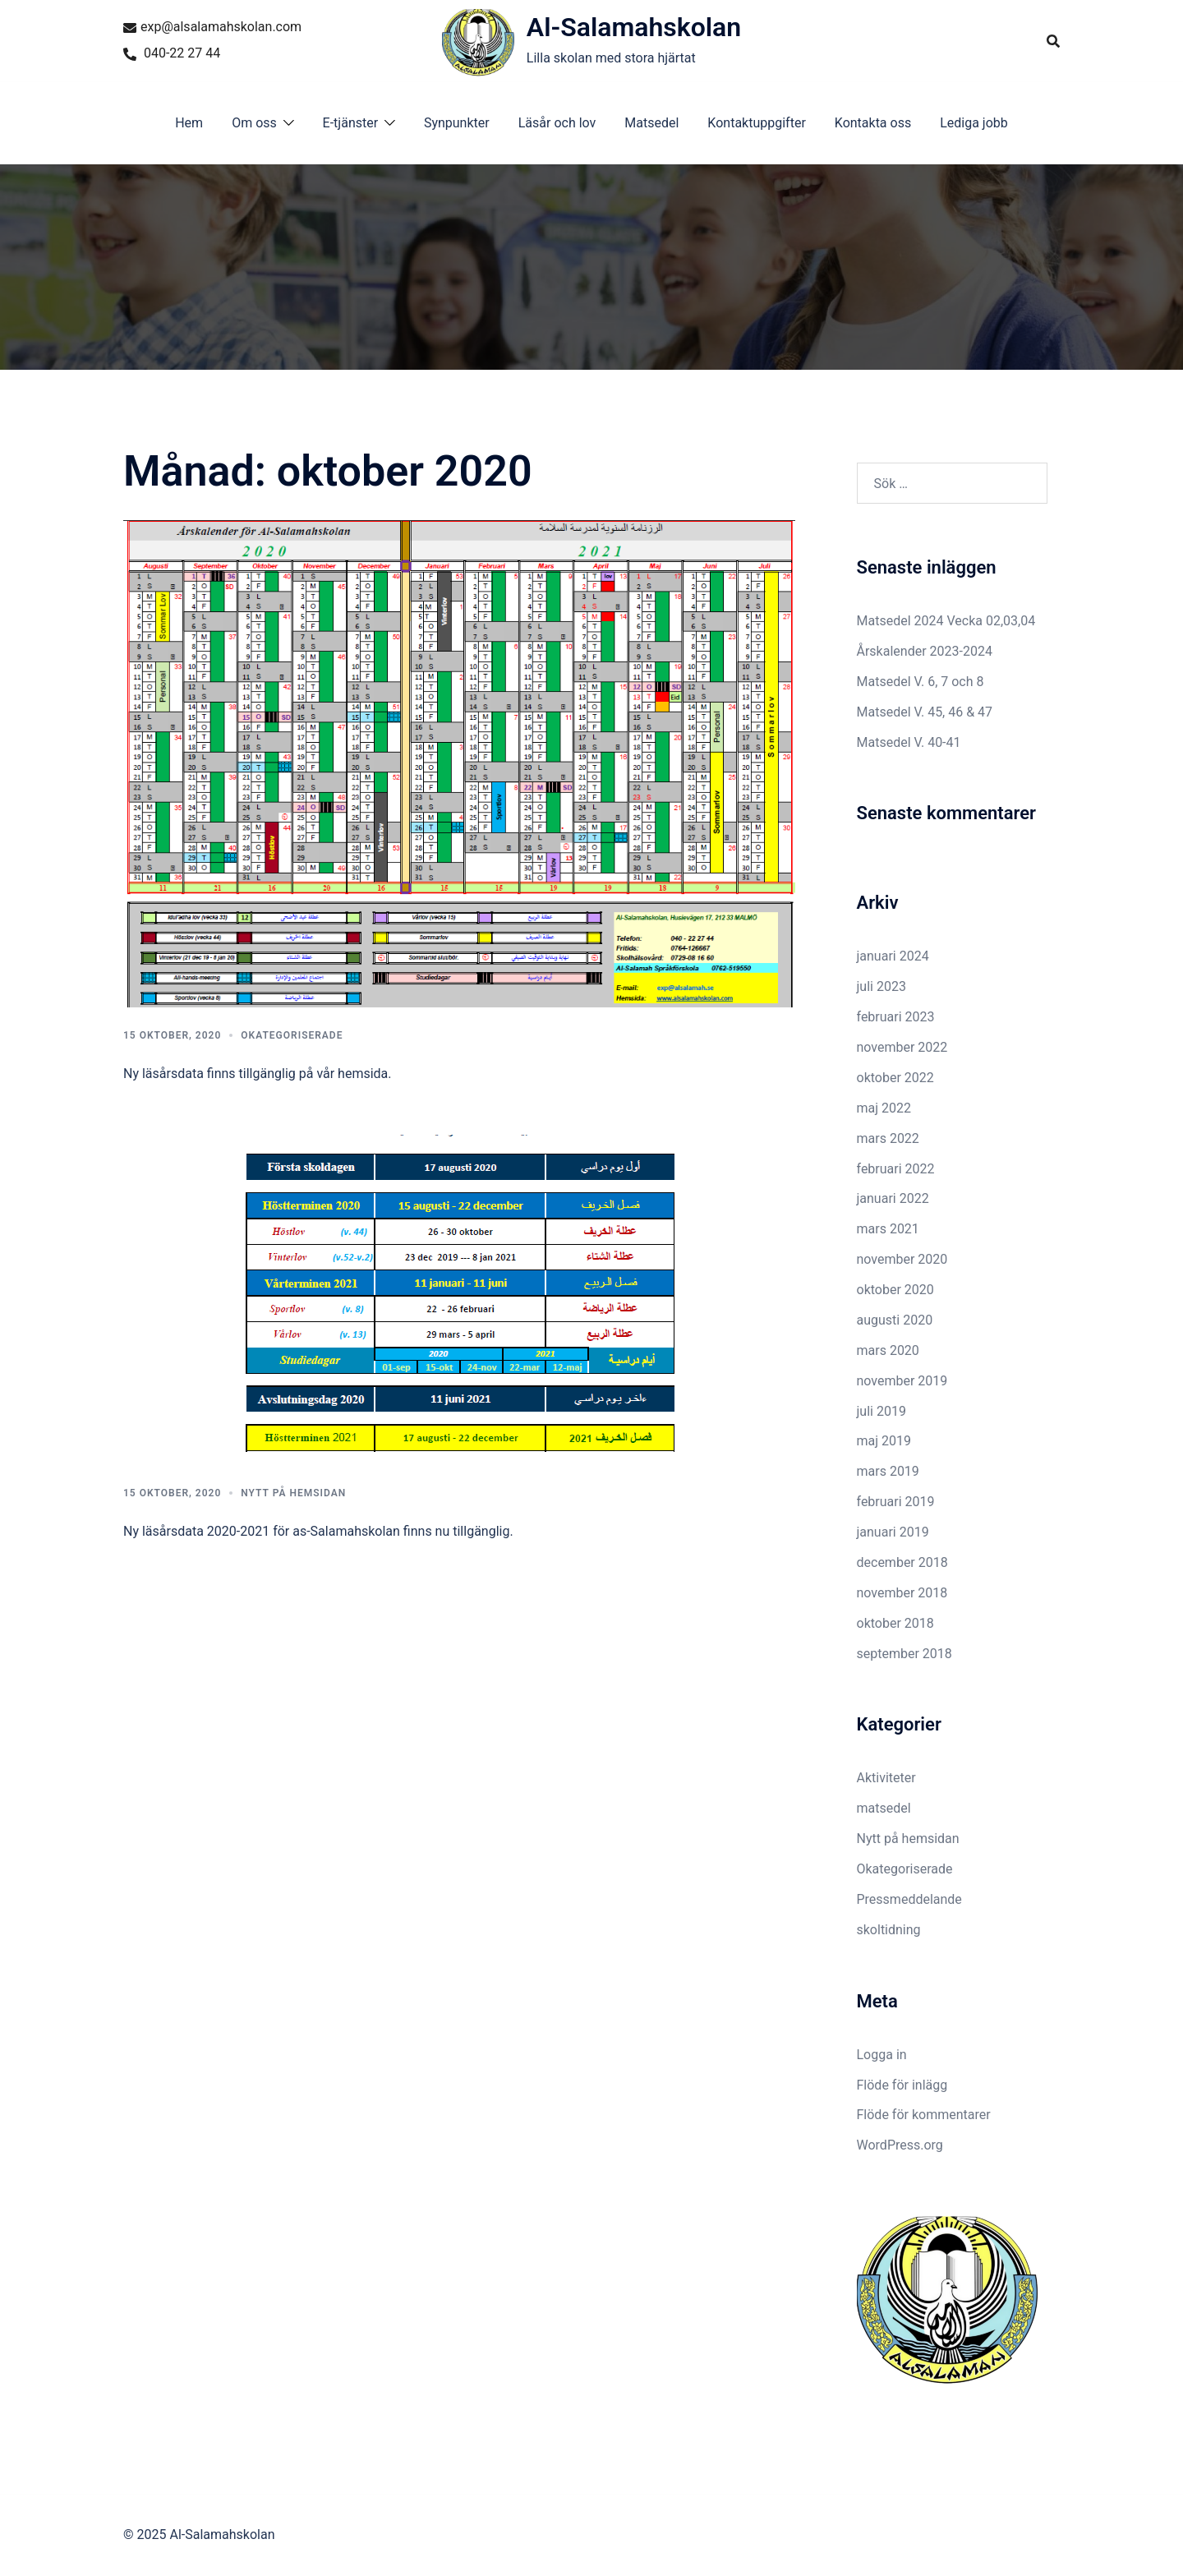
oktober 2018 (895, 1623)
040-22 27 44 (171, 53)
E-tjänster (351, 123)
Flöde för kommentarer (924, 2114)
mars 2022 (888, 1138)
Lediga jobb (974, 123)
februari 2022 (896, 1169)
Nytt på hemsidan (293, 1493)
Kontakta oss (873, 123)
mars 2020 (888, 1350)
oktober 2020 (895, 1289)
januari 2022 (893, 1198)
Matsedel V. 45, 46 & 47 (925, 712)
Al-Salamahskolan (634, 27)
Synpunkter (457, 123)
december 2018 (902, 1562)
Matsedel (651, 123)
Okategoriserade (292, 1035)
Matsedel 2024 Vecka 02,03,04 (946, 621)
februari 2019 (896, 1501)
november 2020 (902, 1259)
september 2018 (904, 1653)
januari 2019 (893, 1532)
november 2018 (902, 1593)
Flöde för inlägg (902, 2085)
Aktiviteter (886, 1778)
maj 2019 (884, 1441)
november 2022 (902, 1047)
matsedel (884, 1808)
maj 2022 (884, 1108)
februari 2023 (896, 1017)
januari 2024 (893, 956)
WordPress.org (900, 2145)
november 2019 (902, 1381)
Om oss (254, 123)
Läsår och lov (557, 123)
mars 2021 (888, 1229)
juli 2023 (881, 986)
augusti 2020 (895, 1320)
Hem (189, 123)
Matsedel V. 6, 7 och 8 (920, 681)
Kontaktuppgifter (756, 123)
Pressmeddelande (909, 1899)
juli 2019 (881, 1411)
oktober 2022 (895, 1077)
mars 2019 (888, 1471)
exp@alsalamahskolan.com (212, 27)
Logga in (882, 2054)
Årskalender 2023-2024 (924, 651)
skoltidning (889, 1930)
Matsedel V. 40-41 (909, 742)
